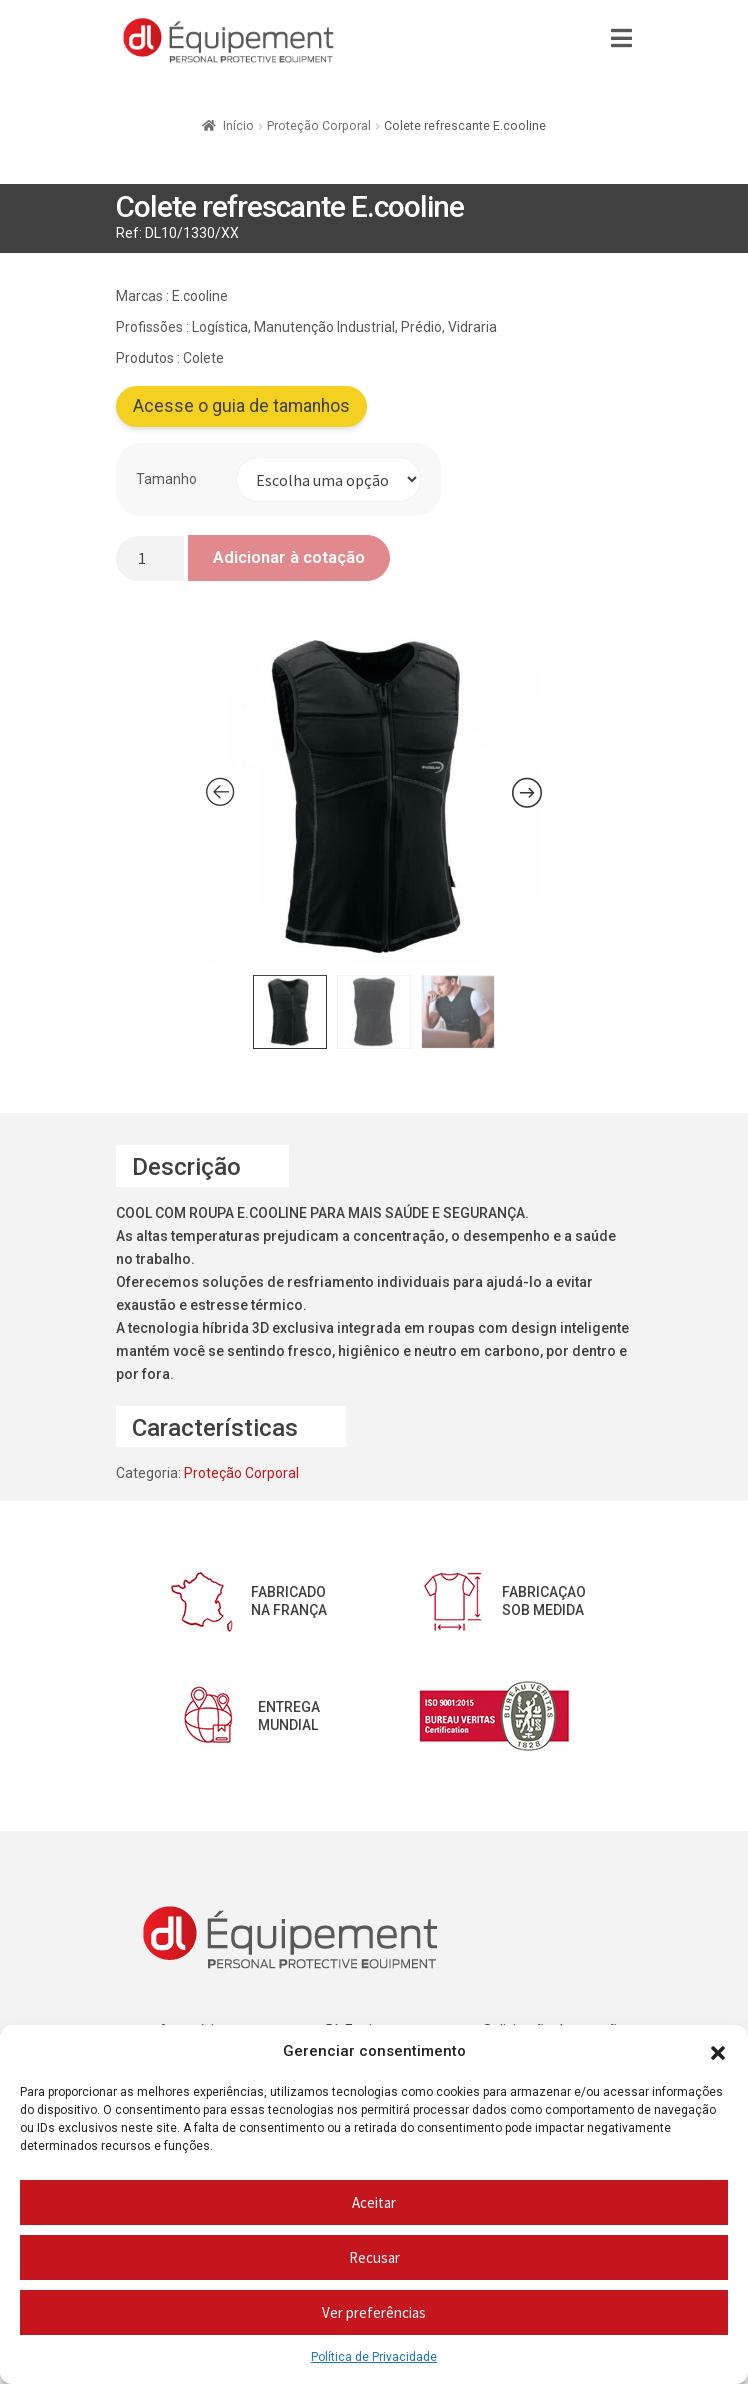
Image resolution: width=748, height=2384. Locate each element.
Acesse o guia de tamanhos (241, 406)
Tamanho (166, 479)
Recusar (374, 2257)
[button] (718, 2052)
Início (238, 126)
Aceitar (374, 2202)
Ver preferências (374, 2312)
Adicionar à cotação (289, 557)
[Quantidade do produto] (150, 558)
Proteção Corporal (319, 126)
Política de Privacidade (374, 2357)
